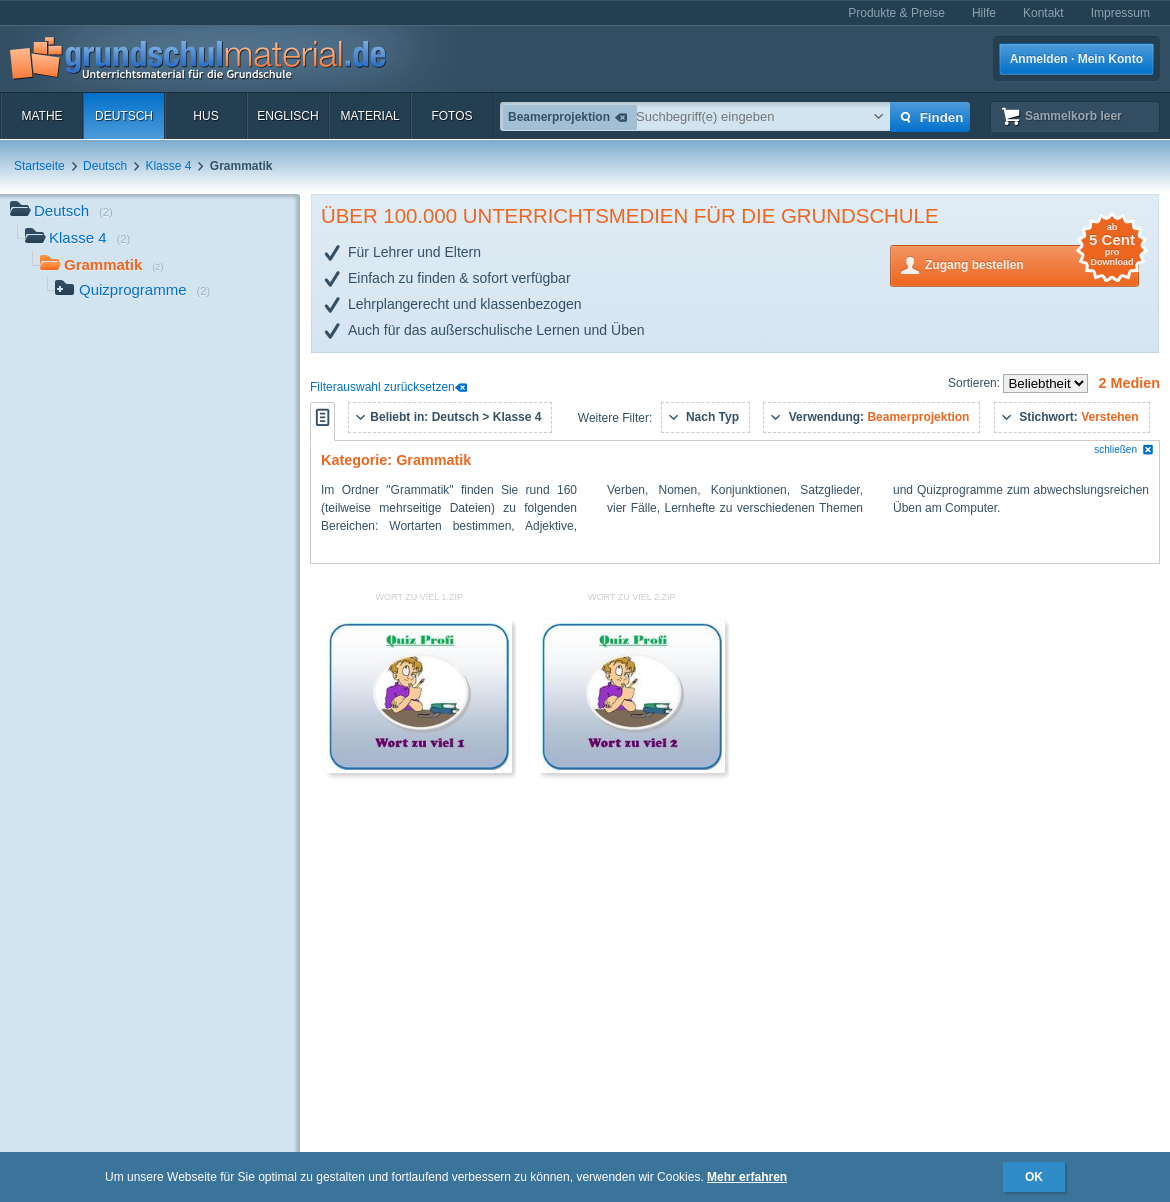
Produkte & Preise (896, 13)
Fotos (451, 116)
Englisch (287, 116)
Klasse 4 (168, 166)
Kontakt (1043, 13)
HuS (205, 116)
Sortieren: (975, 383)
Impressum (1120, 13)
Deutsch (124, 116)
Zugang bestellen (1032, 263)
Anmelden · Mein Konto (1076, 59)
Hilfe (984, 13)
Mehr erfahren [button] (747, 1177)
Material (369, 116)
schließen (1124, 449)
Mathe (41, 116)
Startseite (39, 166)
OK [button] (1034, 1177)
